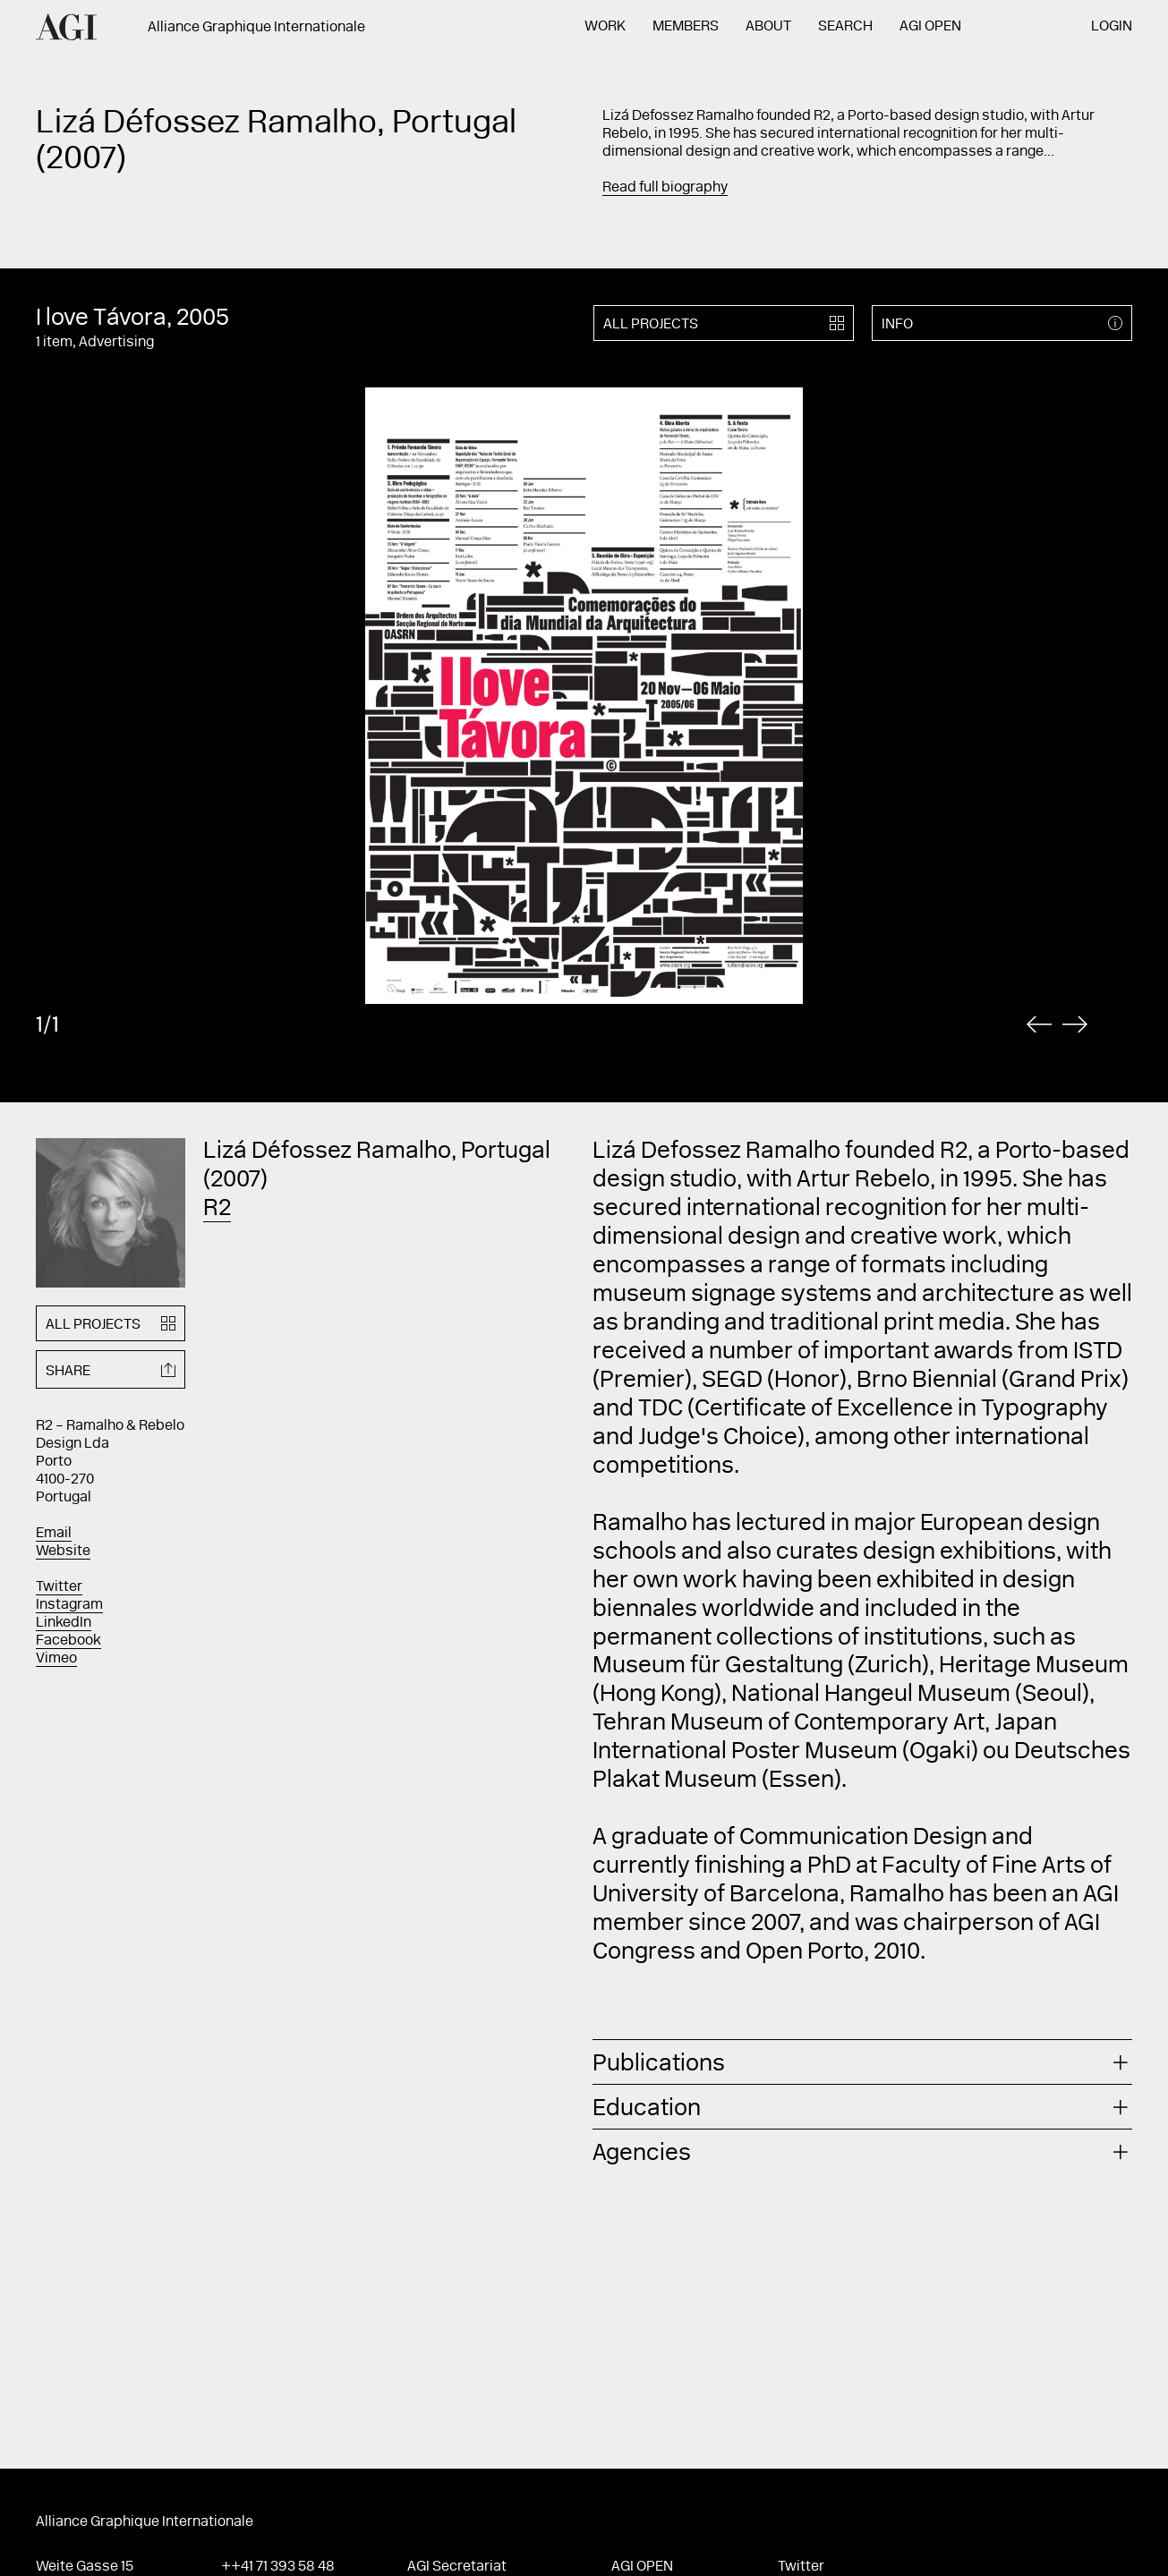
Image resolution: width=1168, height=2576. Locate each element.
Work (605, 27)
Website (63, 1551)
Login (1111, 27)
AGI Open (930, 27)
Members (685, 27)
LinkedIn (63, 1623)
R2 (217, 1209)
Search (845, 27)
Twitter (59, 1587)
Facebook (68, 1641)
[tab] (862, 2062)
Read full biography (665, 188)
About (768, 27)
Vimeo (56, 1659)
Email (54, 1533)
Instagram (69, 1605)
